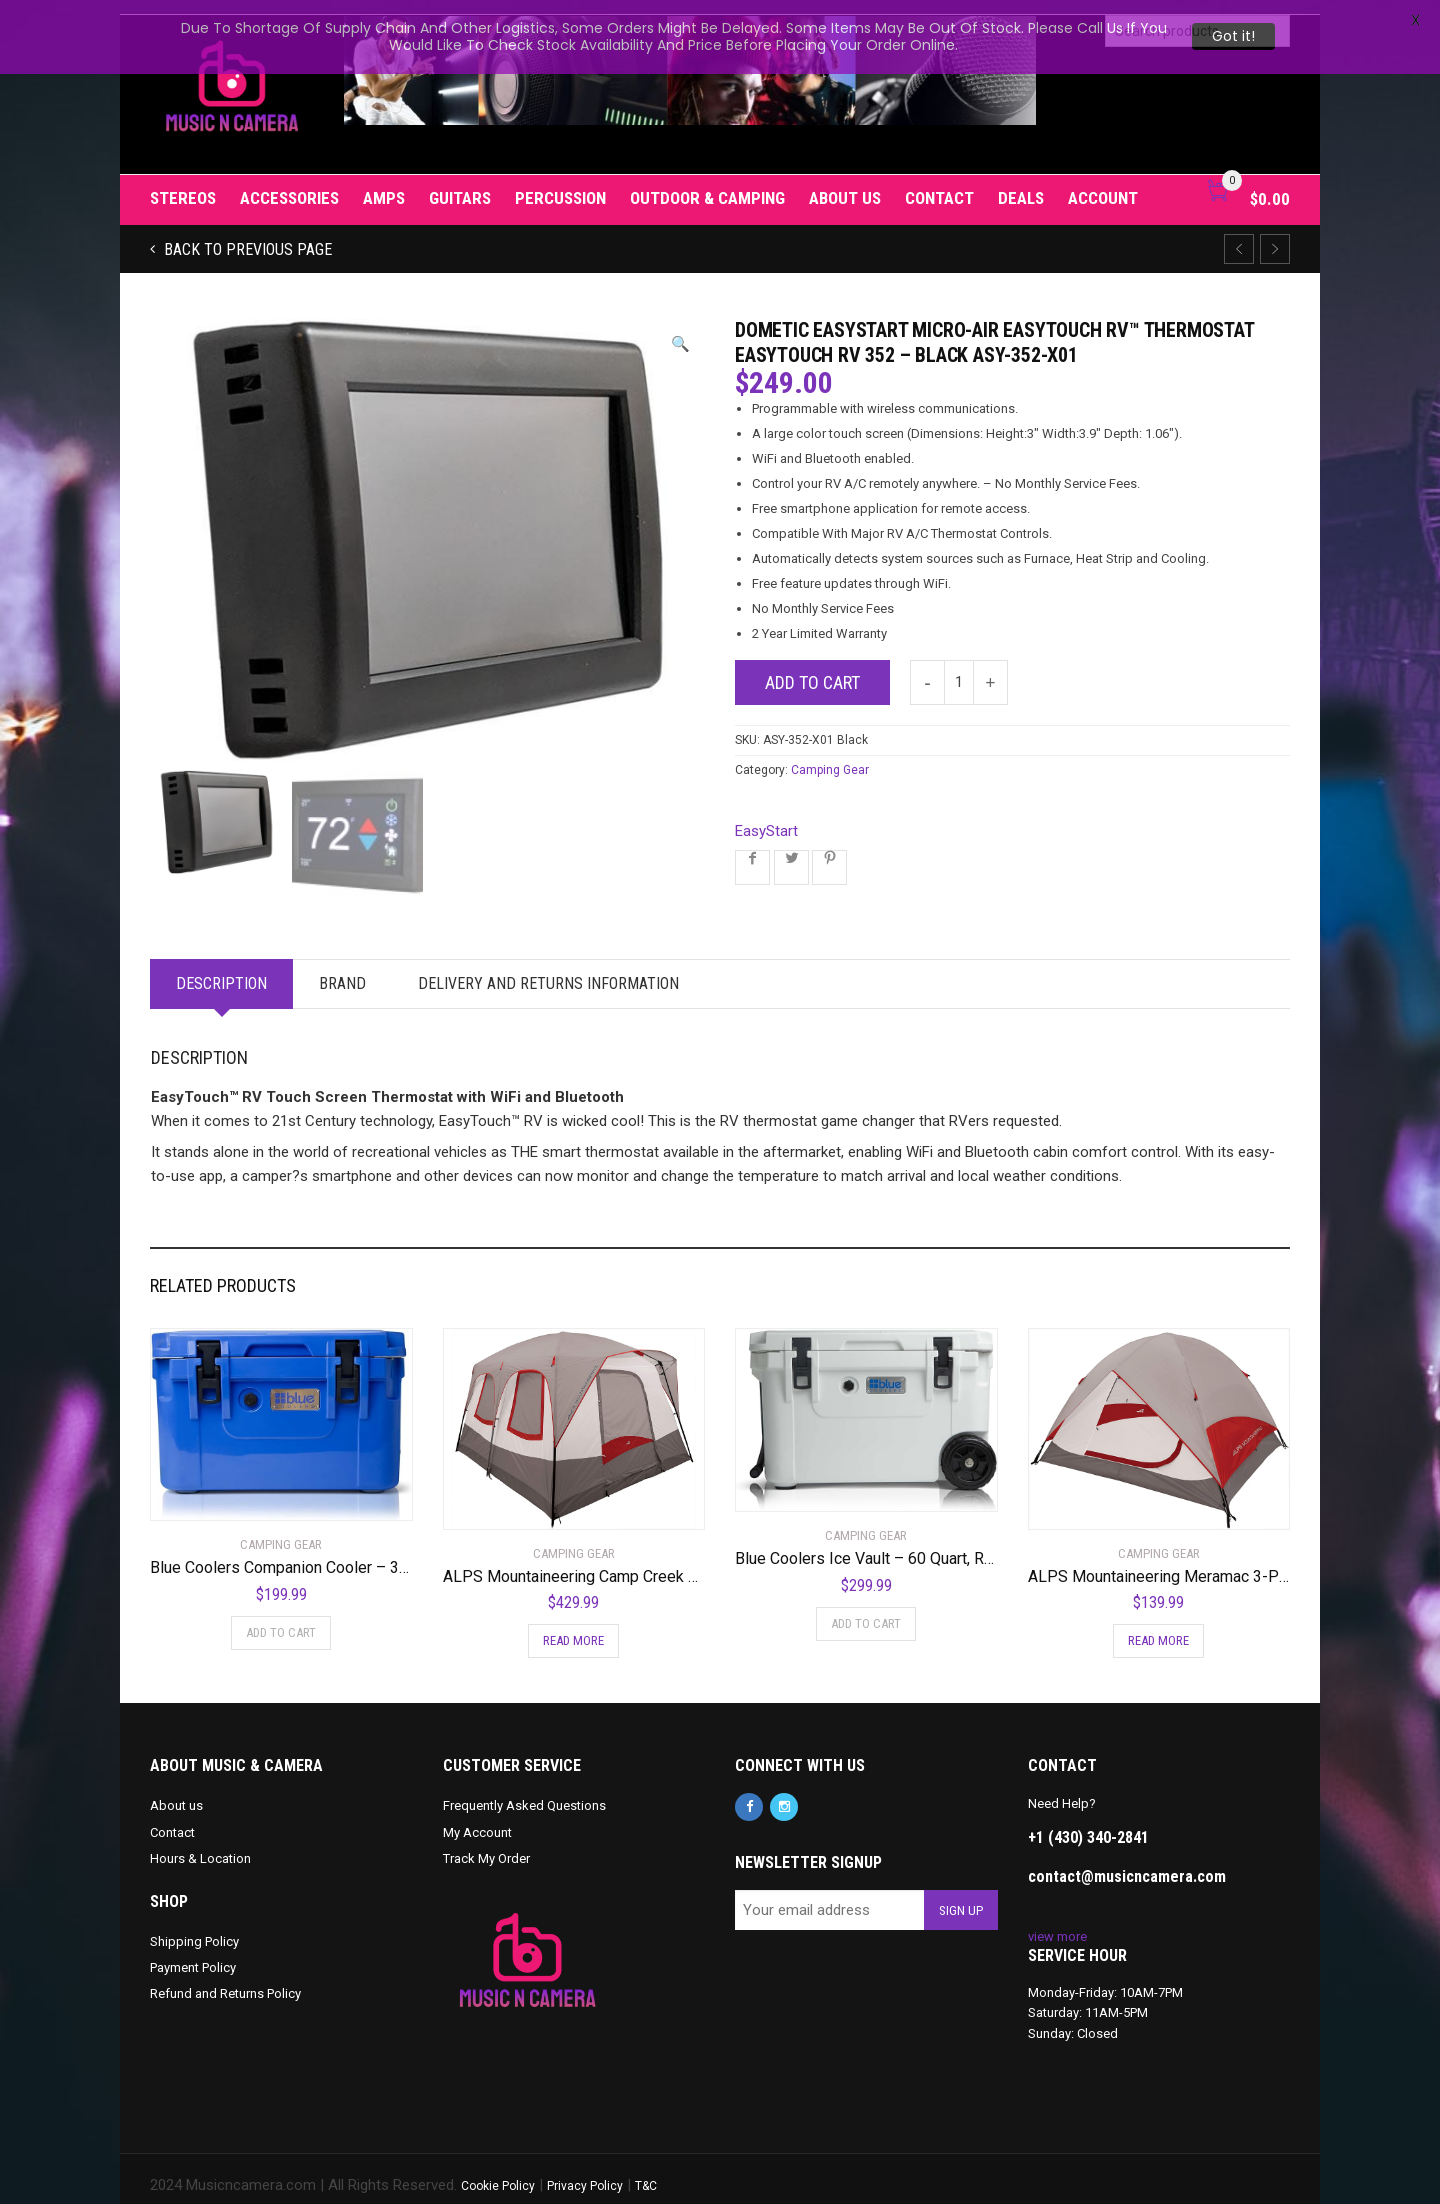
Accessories (289, 184)
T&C (646, 2172)
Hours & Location (200, 1843)
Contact (939, 184)
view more (1057, 1921)
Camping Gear (830, 755)
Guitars (460, 184)
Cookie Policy (498, 2172)
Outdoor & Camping (707, 184)
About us (845, 184)
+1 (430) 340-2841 (1088, 1822)
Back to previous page (246, 235)
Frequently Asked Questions (524, 1791)
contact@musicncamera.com (1127, 1861)
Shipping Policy (194, 1926)
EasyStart (766, 816)
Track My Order (486, 1843)
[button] (680, 330)
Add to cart (812, 667)
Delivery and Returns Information (548, 968)
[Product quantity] (959, 667)
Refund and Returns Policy (225, 1979)
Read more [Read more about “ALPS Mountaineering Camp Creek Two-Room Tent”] (573, 1626)
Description (221, 968)
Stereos (183, 184)
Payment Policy (193, 1952)
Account (1103, 184)
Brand (342, 968)
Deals (1021, 184)
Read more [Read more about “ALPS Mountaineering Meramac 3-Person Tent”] (1158, 1626)
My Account (477, 1817)
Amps (384, 184)
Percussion (560, 184)
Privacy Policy (585, 2172)
